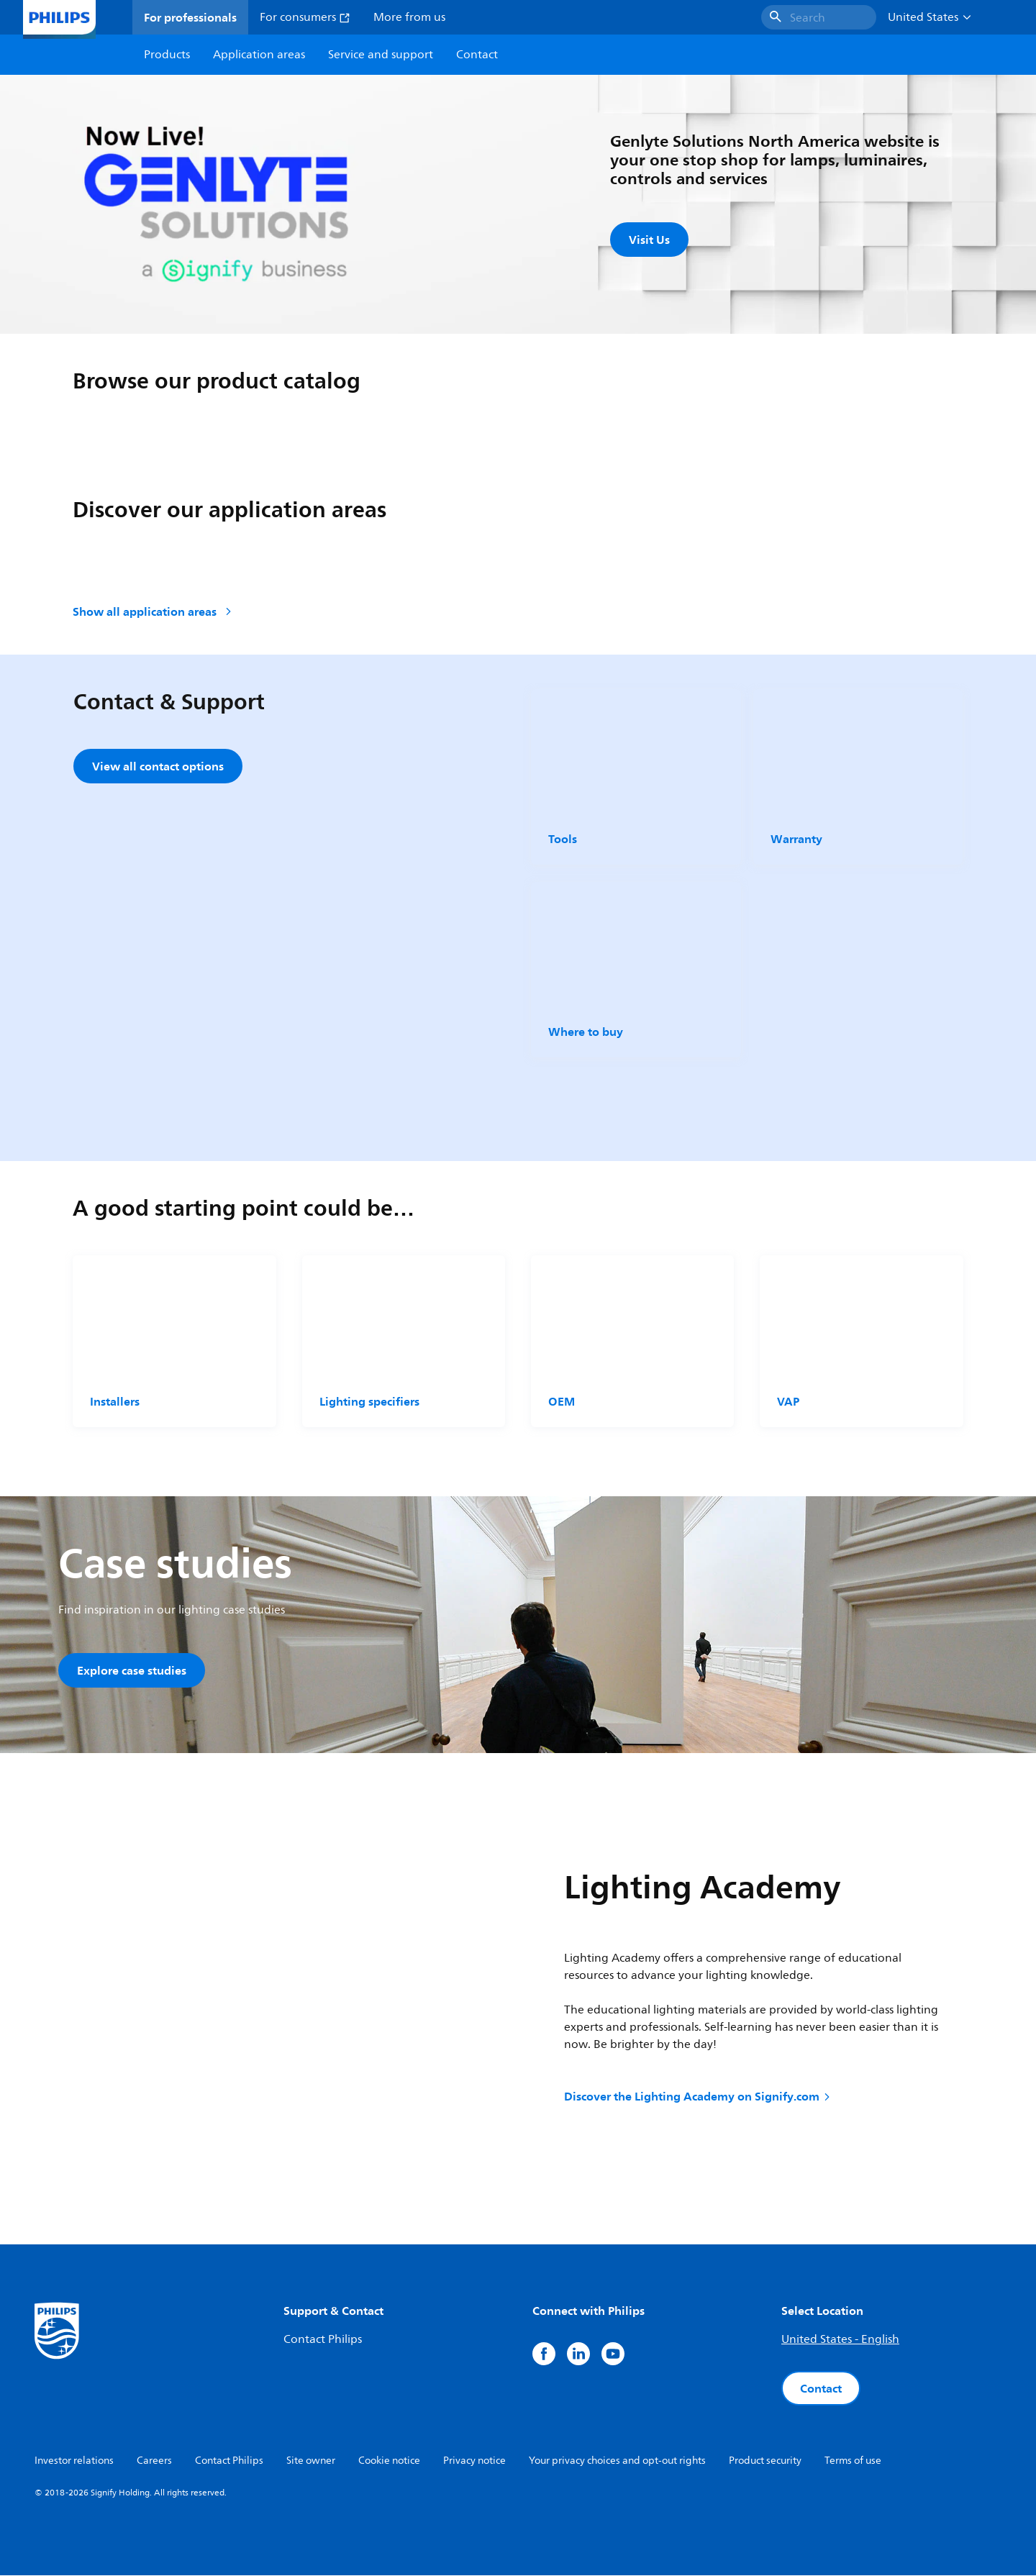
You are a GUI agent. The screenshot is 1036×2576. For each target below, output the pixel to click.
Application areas (259, 54)
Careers (154, 2461)
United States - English (840, 2340)
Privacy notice (474, 2461)
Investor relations (74, 2461)
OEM (561, 1401)
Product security (765, 2461)
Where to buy (585, 1031)
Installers (115, 1401)
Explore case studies (131, 1670)
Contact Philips (322, 2340)
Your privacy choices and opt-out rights (617, 2461)
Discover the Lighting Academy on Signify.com (698, 2096)
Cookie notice (389, 2461)
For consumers (305, 17)
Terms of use (852, 2461)
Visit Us (649, 239)
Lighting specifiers (369, 1401)
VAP (788, 1401)
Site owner (310, 2461)
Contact (821, 2389)
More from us (409, 17)
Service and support (380, 54)
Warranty (796, 838)
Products (167, 54)
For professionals (190, 17)
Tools (562, 838)
